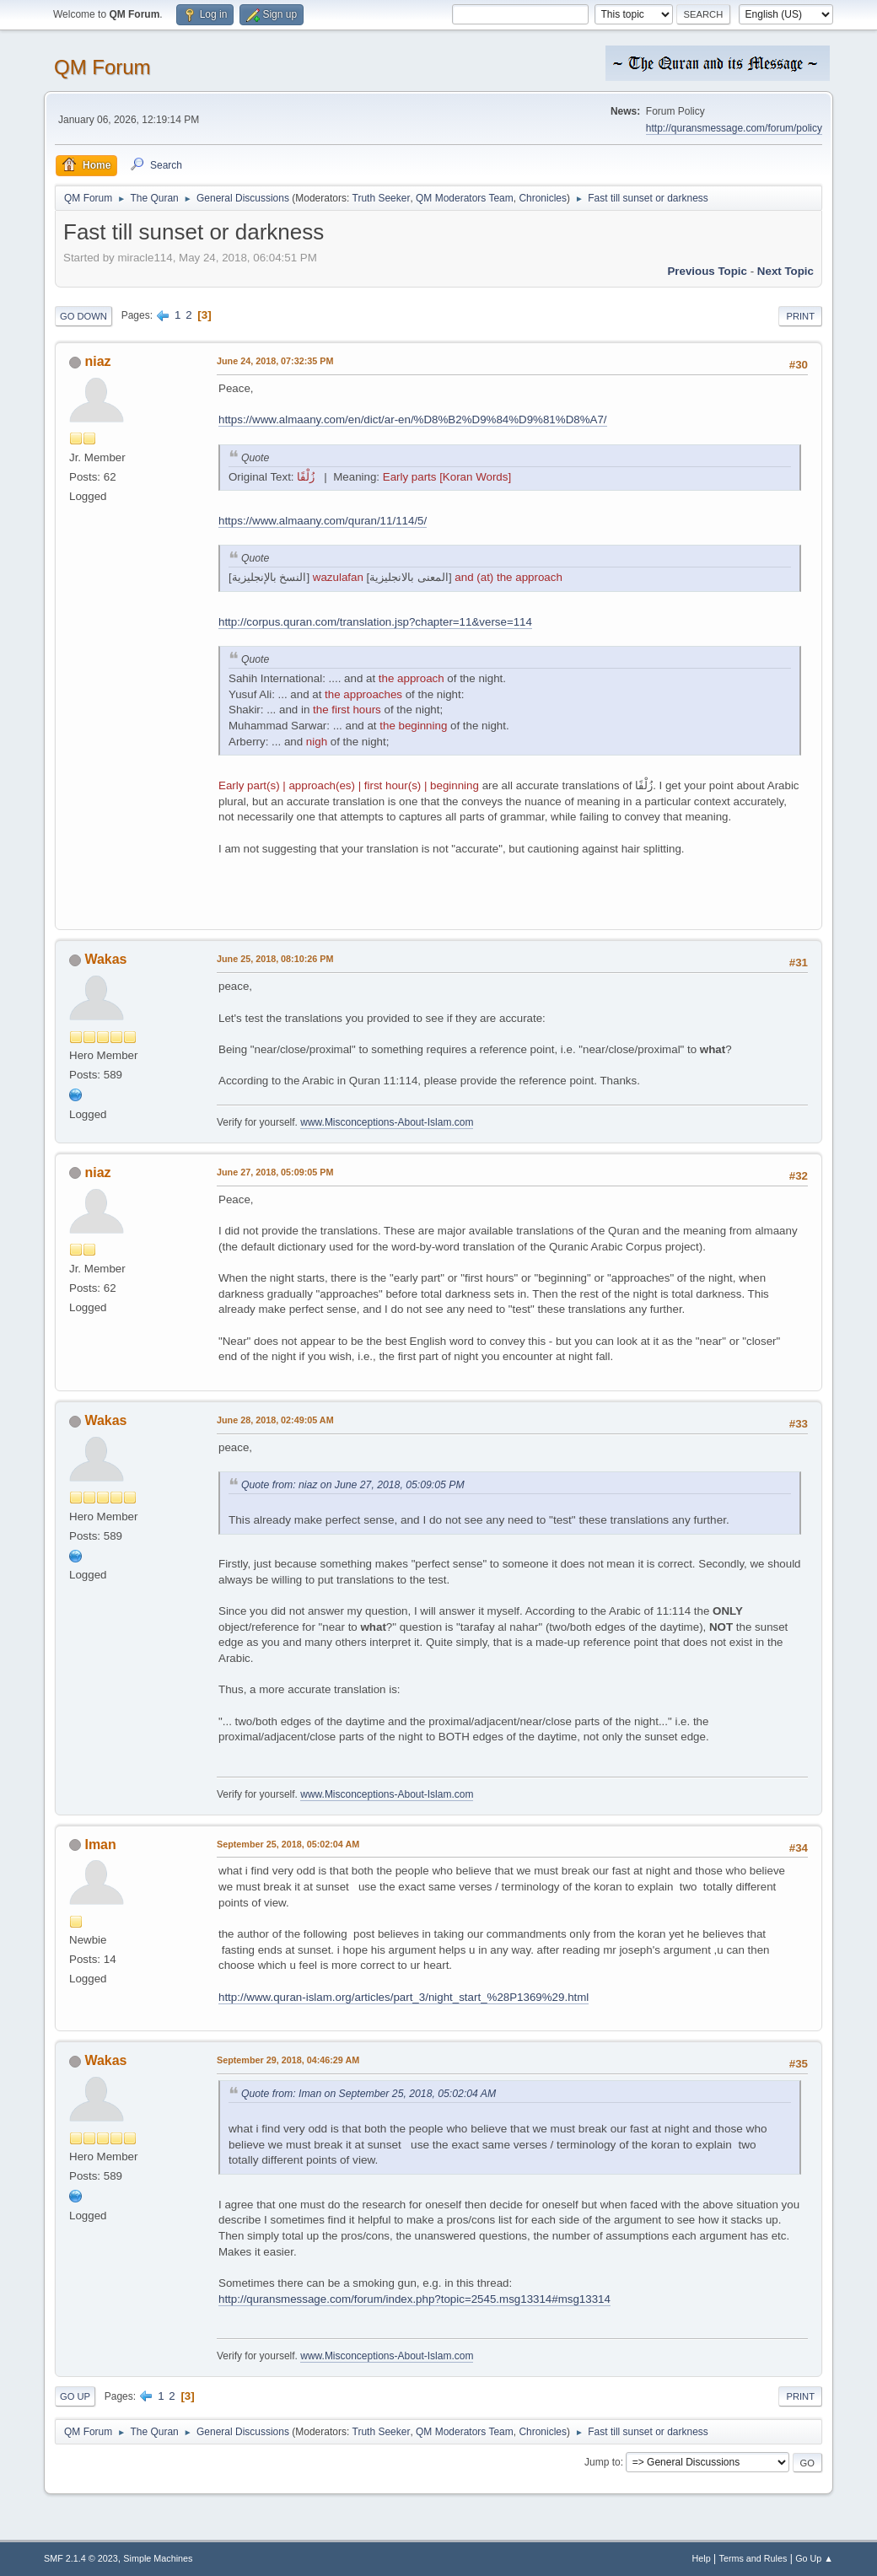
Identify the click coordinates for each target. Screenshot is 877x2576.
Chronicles (543, 198)
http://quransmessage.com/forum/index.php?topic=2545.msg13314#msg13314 (414, 2299)
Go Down (83, 316)
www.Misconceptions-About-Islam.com (386, 1122)
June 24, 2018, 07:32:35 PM (275, 361)
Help (701, 2558)
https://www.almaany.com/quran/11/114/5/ (322, 520)
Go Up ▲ (814, 2558)
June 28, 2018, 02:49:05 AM (275, 1420)
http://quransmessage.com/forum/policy (734, 128)
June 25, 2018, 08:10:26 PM (275, 959)
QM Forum (102, 67)
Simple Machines (157, 2558)
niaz (97, 361)
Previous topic (707, 271)
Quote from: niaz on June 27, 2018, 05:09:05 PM (353, 1485)
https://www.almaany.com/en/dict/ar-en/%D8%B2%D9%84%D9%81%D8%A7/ (412, 419)
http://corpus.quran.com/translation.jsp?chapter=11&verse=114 (375, 622)
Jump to (602, 2462)
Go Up (75, 2396)
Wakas (105, 959)
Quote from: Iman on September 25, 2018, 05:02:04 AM (368, 2094)
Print (800, 316)
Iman (100, 1844)
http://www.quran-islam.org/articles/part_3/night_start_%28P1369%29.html (403, 1997)
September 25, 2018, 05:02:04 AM (288, 1844)
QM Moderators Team (465, 198)
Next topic (785, 271)
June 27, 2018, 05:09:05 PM (275, 1172)
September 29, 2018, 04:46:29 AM (288, 2060)
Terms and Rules (753, 2558)
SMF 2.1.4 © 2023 (81, 2558)
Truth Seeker (381, 198)
